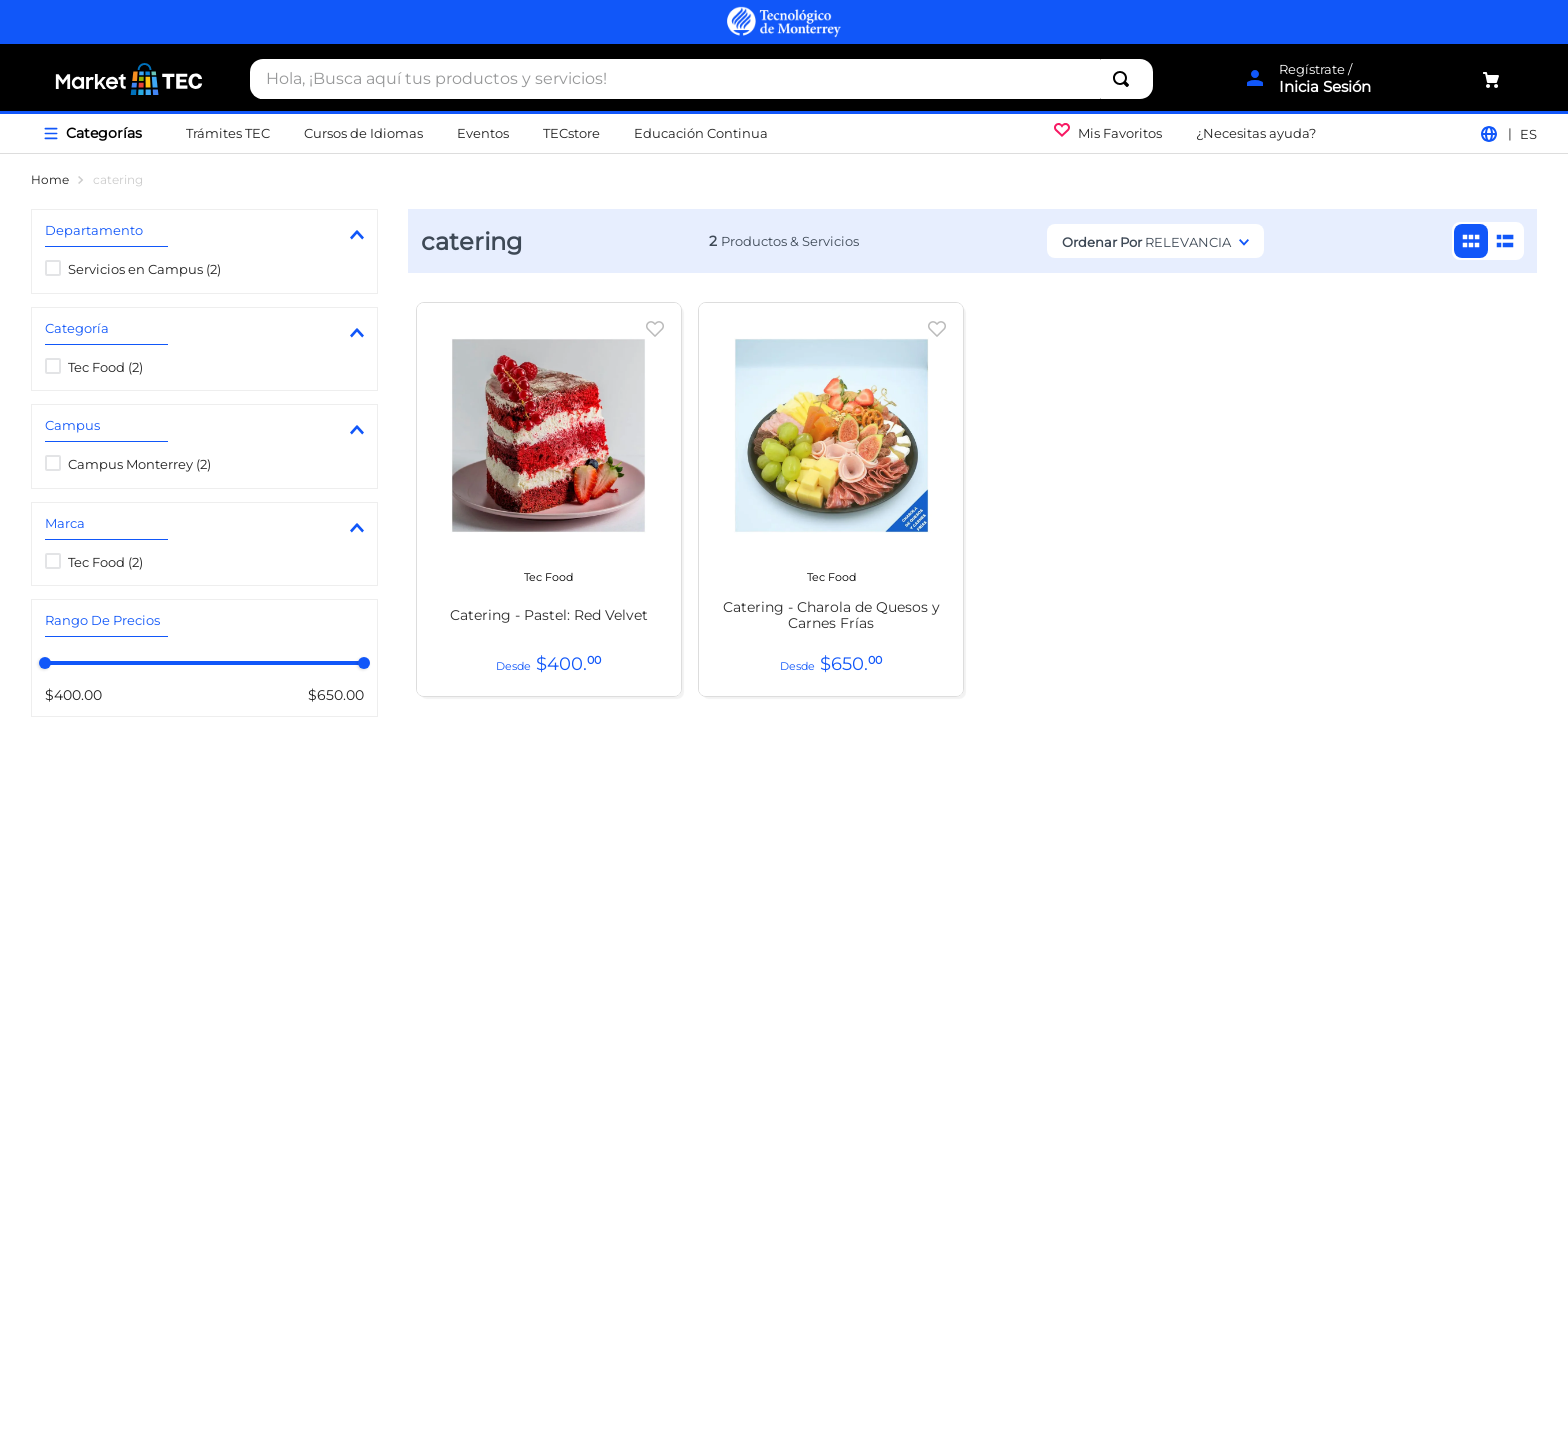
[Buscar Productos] (1125, 79)
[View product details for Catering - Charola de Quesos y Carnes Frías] (831, 499)
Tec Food (105, 367)
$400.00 (73, 695)
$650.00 (330, 695)
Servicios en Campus (144, 269)
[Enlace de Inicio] (50, 180)
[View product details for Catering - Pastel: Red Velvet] (549, 499)
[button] (204, 235)
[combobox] (701, 79)
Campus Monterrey (139, 464)
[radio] (1471, 241)
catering (118, 180)
